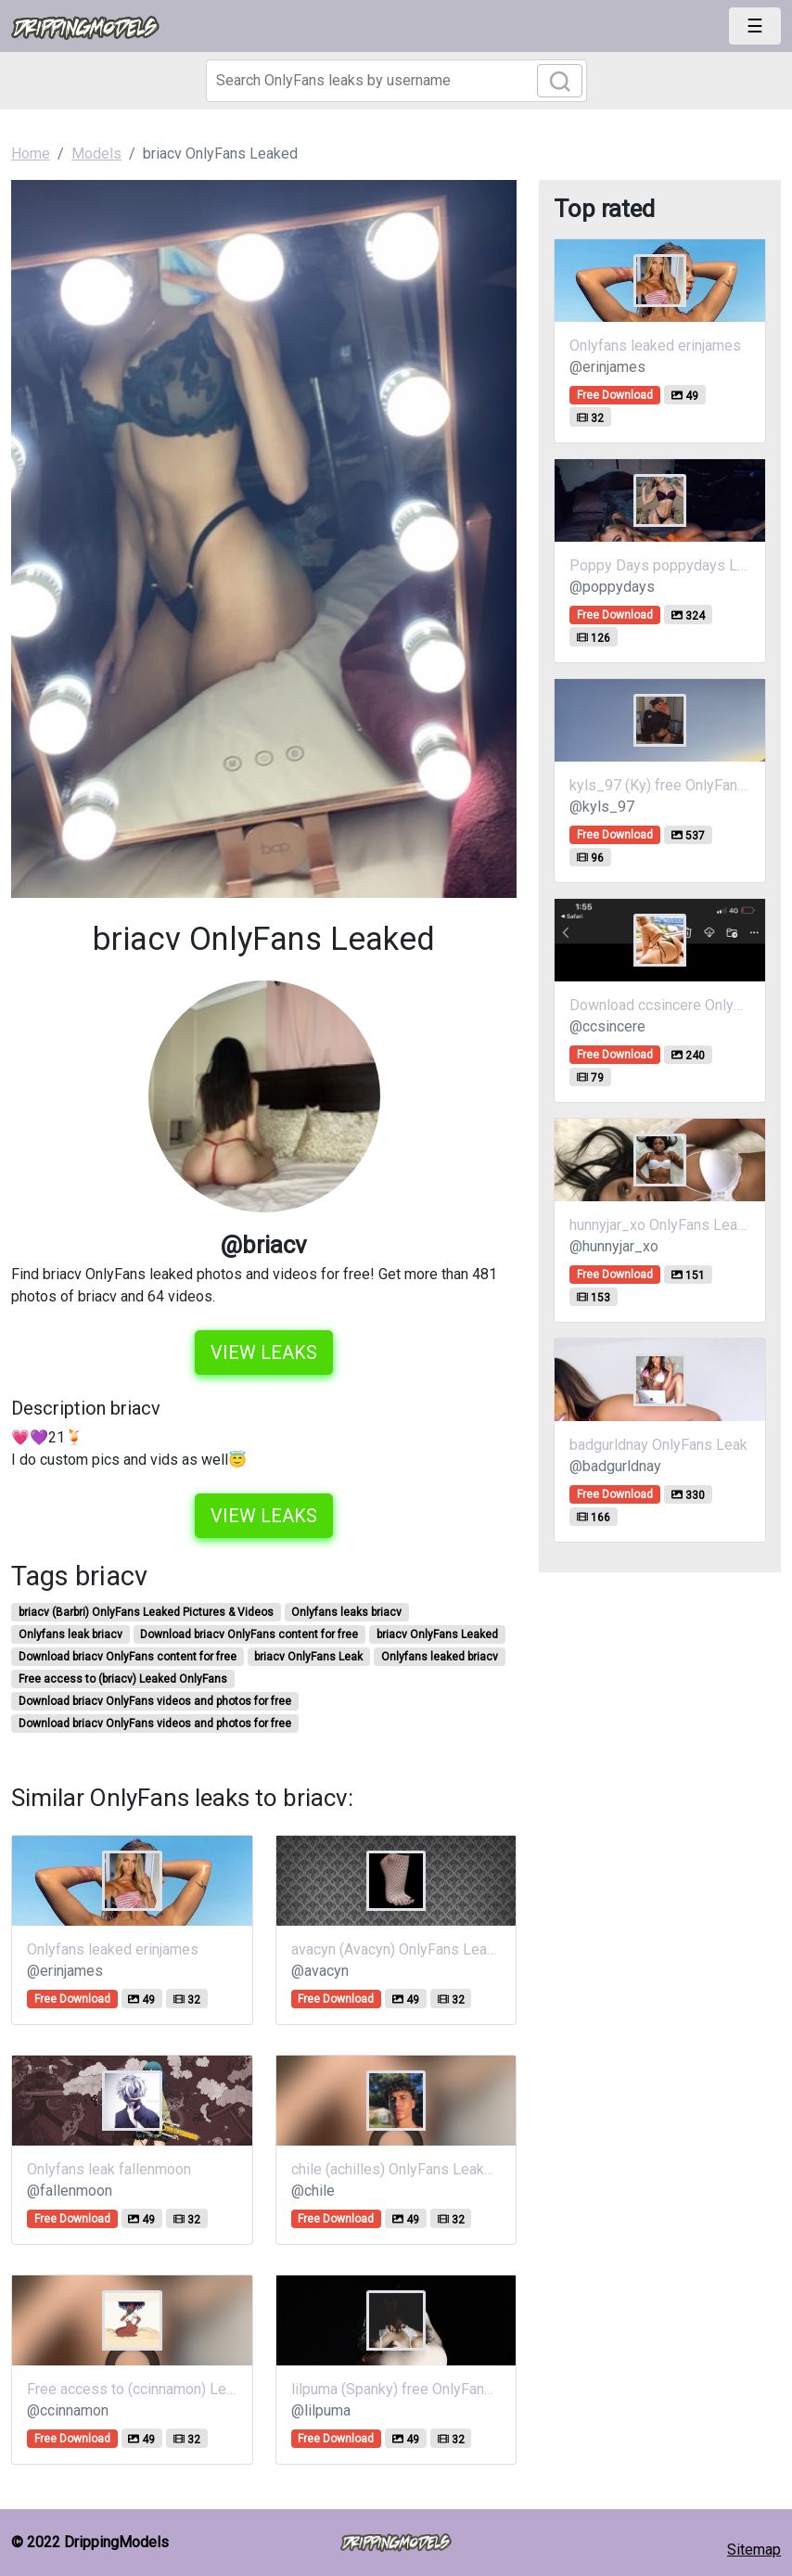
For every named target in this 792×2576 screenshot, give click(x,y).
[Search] (396, 80)
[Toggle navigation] (755, 26)
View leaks (264, 1352)
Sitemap (754, 2549)
